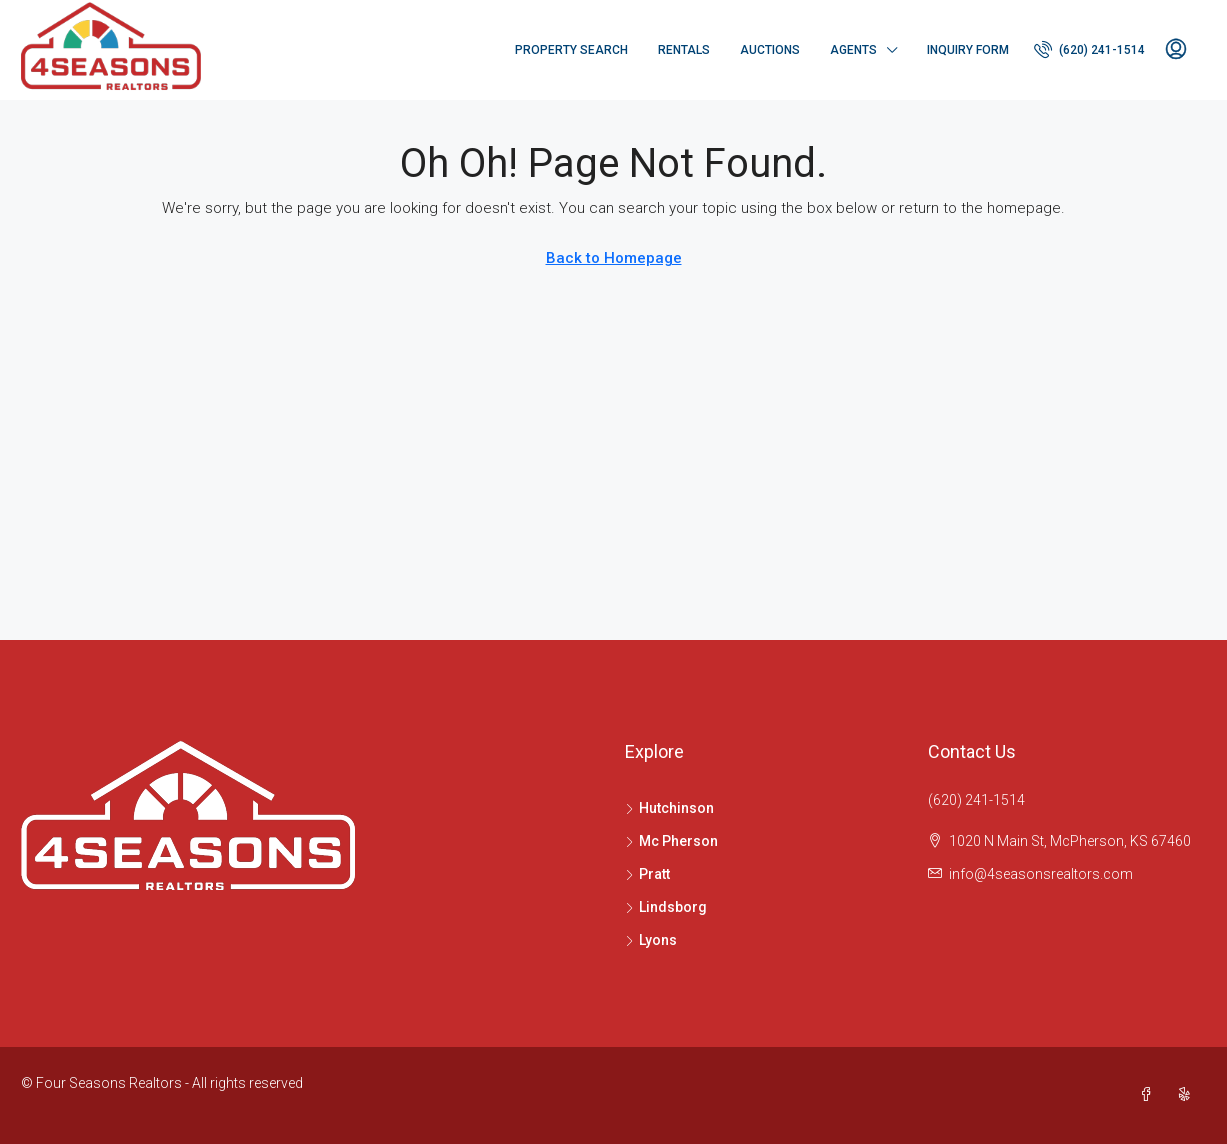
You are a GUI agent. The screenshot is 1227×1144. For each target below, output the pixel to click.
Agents (853, 50)
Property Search (571, 50)
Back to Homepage (614, 258)
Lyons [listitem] (651, 940)
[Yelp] (1188, 1095)
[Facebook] (1150, 1095)
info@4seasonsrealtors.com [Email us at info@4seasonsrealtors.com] (1041, 874)
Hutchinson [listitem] (669, 808)
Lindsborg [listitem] (666, 907)
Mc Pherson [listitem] (671, 841)
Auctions (770, 50)
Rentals (684, 50)
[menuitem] (1089, 50)
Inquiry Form (968, 50)
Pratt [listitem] (647, 874)
